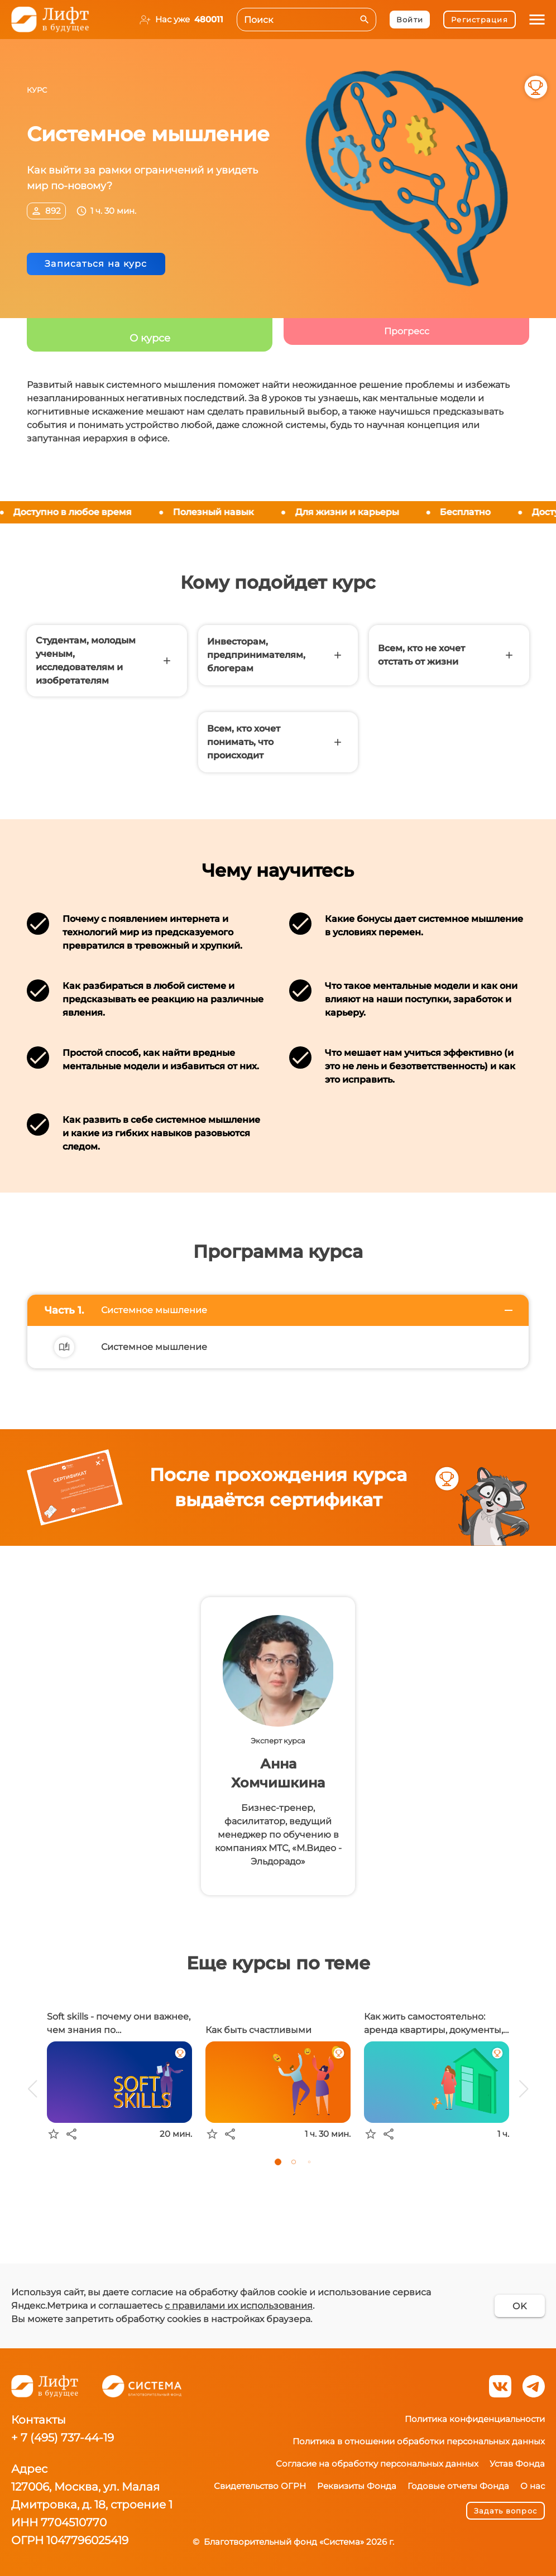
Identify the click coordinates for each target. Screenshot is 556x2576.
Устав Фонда (517, 2463)
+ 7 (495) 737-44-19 (62, 2437)
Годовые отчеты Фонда (458, 2486)
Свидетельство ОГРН (260, 2486)
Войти (409, 19)
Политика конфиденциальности (475, 2419)
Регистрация (479, 19)
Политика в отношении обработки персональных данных (419, 2441)
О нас (532, 2486)
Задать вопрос (505, 2510)
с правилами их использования (239, 2305)
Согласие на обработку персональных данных (377, 2463)
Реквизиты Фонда (356, 2486)
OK (520, 2306)
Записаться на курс (96, 263)
